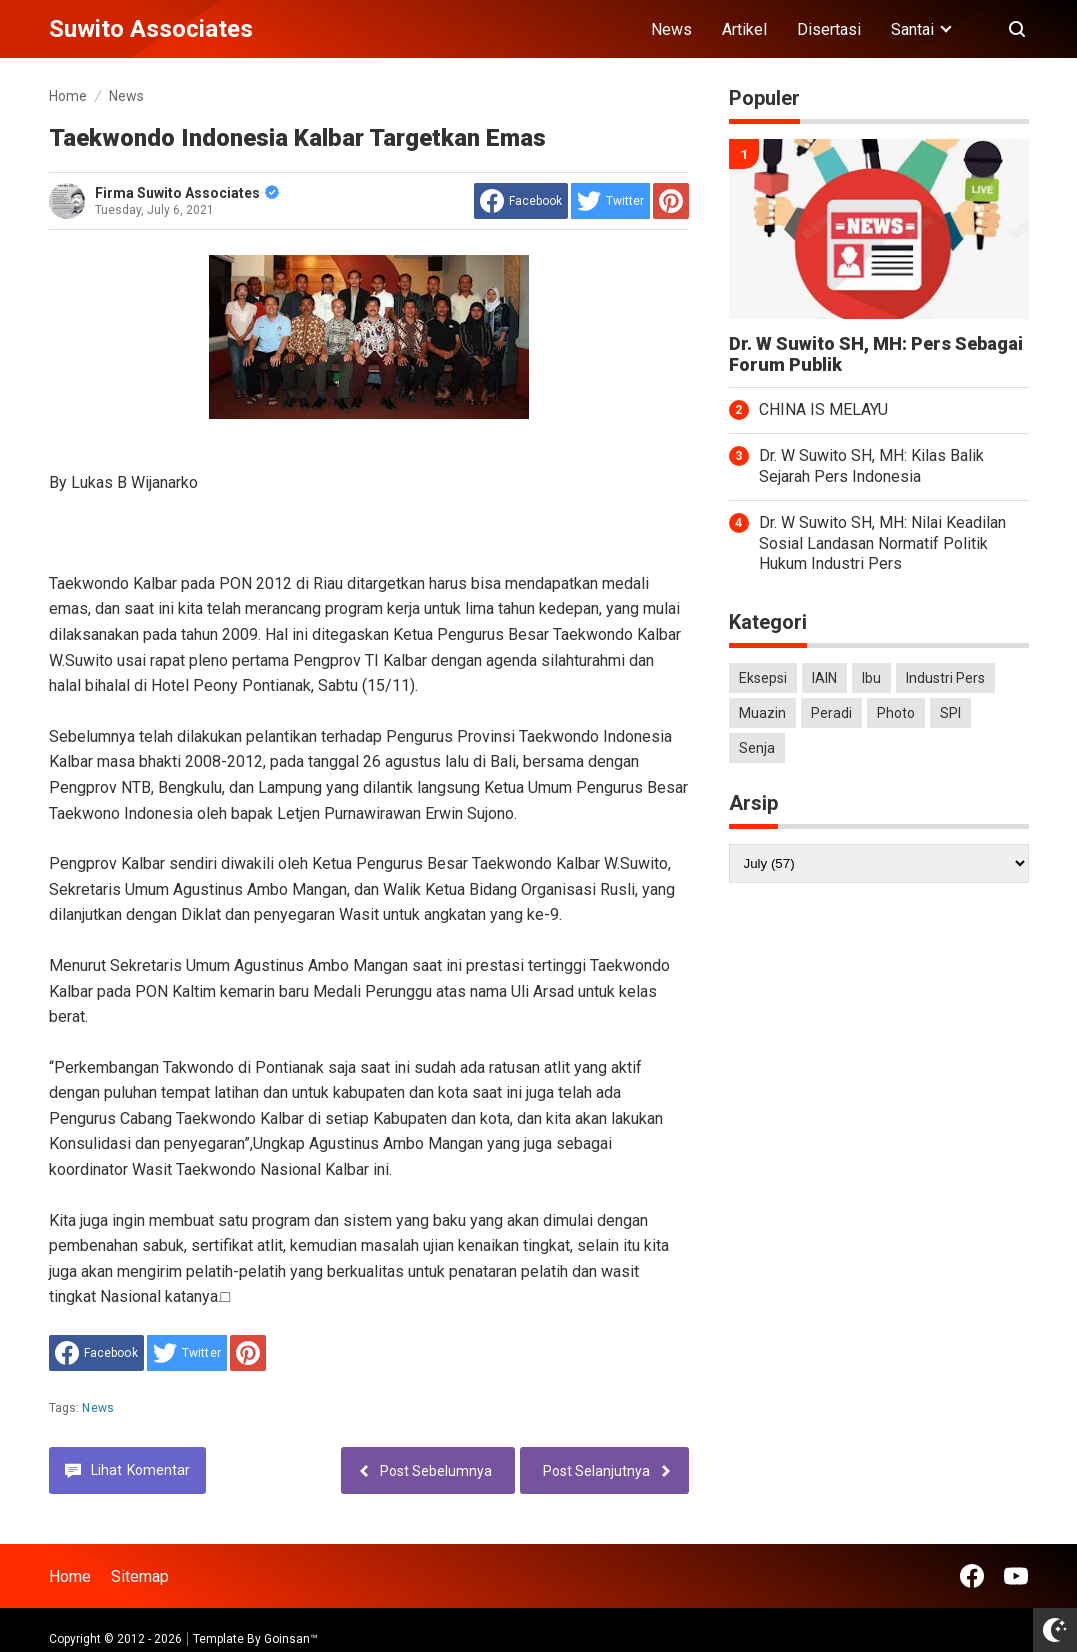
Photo (896, 713)
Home (70, 1576)
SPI (950, 713)
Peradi (831, 713)
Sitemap (140, 1576)
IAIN (824, 678)
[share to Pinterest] (671, 201)
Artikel (744, 29)
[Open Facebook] (972, 1576)
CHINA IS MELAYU (823, 409)
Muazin (762, 713)
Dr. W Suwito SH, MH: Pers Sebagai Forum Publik (876, 354)
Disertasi (829, 29)
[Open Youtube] (1016, 1576)
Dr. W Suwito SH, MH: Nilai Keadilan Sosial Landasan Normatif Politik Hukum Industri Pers (882, 543)
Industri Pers (945, 678)
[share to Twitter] (610, 201)
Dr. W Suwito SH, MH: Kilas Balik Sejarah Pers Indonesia (871, 466)
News (671, 29)
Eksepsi (763, 678)
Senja (757, 748)
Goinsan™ (291, 1639)
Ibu (871, 678)
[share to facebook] (521, 201)
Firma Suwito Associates (187, 193)
